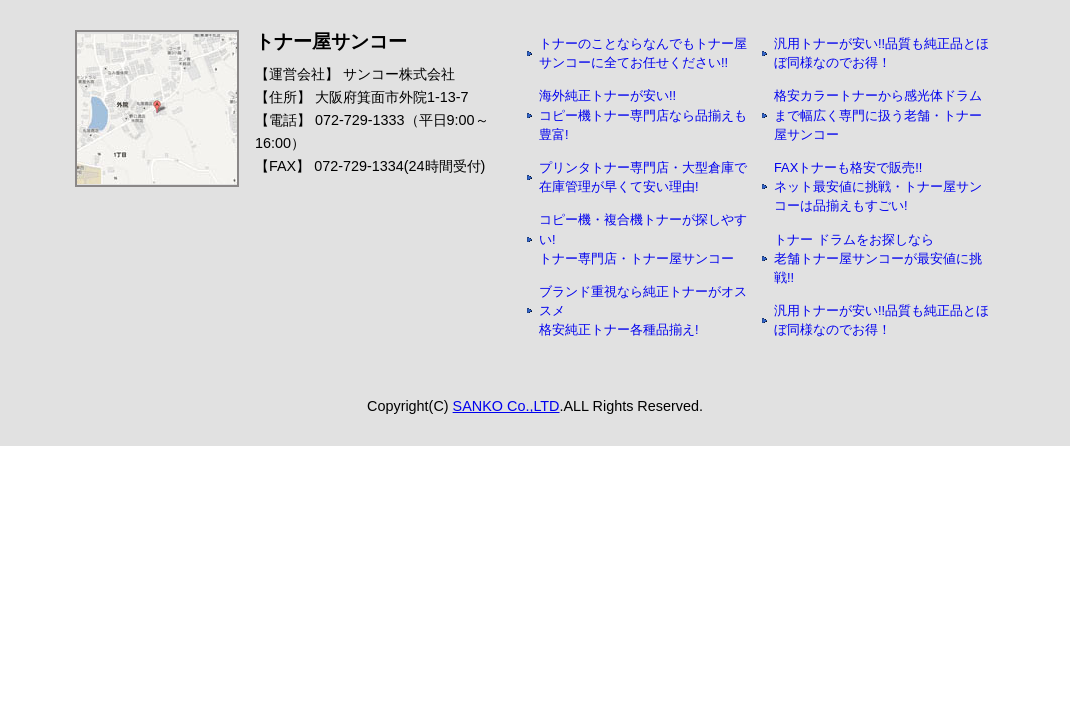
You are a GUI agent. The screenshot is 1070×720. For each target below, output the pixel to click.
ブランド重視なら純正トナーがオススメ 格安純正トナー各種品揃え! (643, 310)
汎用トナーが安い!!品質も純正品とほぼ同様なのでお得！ (881, 53)
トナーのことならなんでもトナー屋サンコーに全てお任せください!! (643, 53)
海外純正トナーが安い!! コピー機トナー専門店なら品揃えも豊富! (643, 114)
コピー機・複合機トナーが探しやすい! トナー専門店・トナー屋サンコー (643, 238)
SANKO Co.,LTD (506, 406)
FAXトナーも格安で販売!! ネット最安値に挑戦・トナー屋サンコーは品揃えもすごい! (878, 186)
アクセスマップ (157, 108)
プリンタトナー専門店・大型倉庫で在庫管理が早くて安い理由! (643, 177)
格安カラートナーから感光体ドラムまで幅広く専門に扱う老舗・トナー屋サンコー (878, 114)
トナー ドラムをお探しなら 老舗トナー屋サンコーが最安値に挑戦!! (878, 258)
